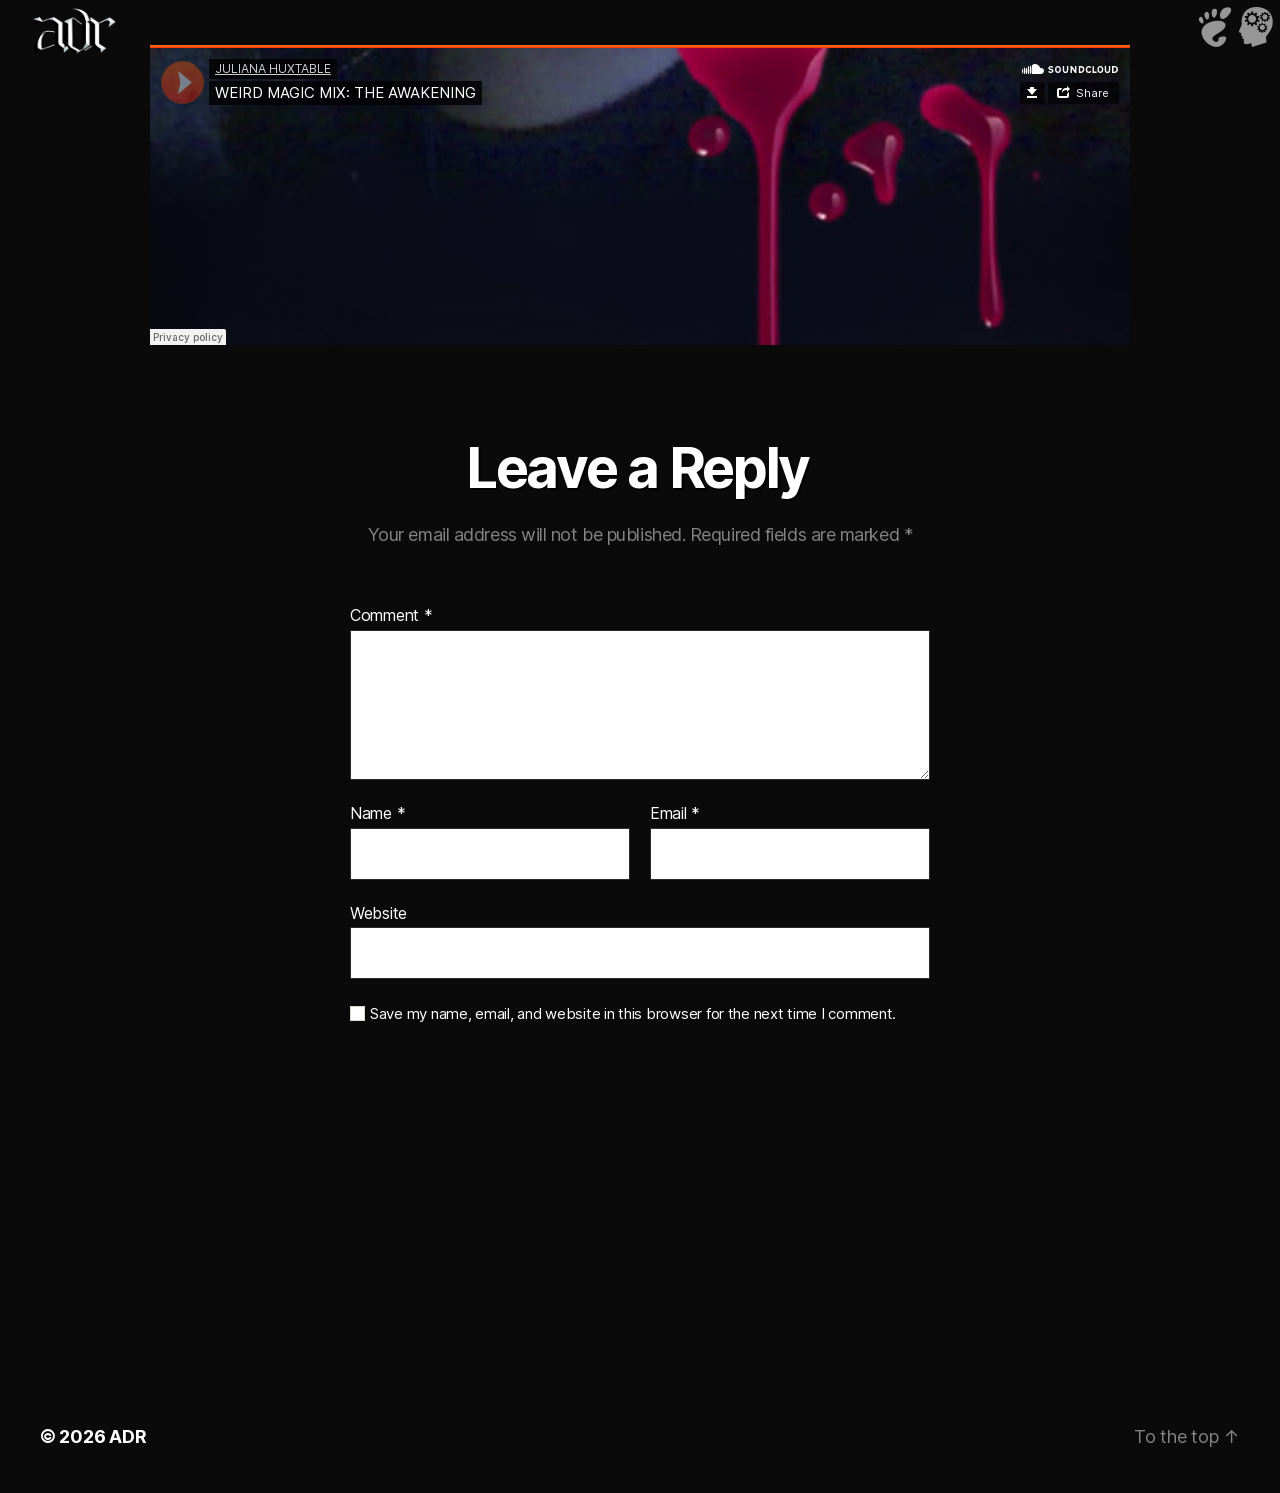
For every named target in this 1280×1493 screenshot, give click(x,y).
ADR (127, 1436)
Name (377, 814)
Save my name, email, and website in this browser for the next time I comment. (633, 1014)
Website (378, 913)
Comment (391, 616)
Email (675, 814)
